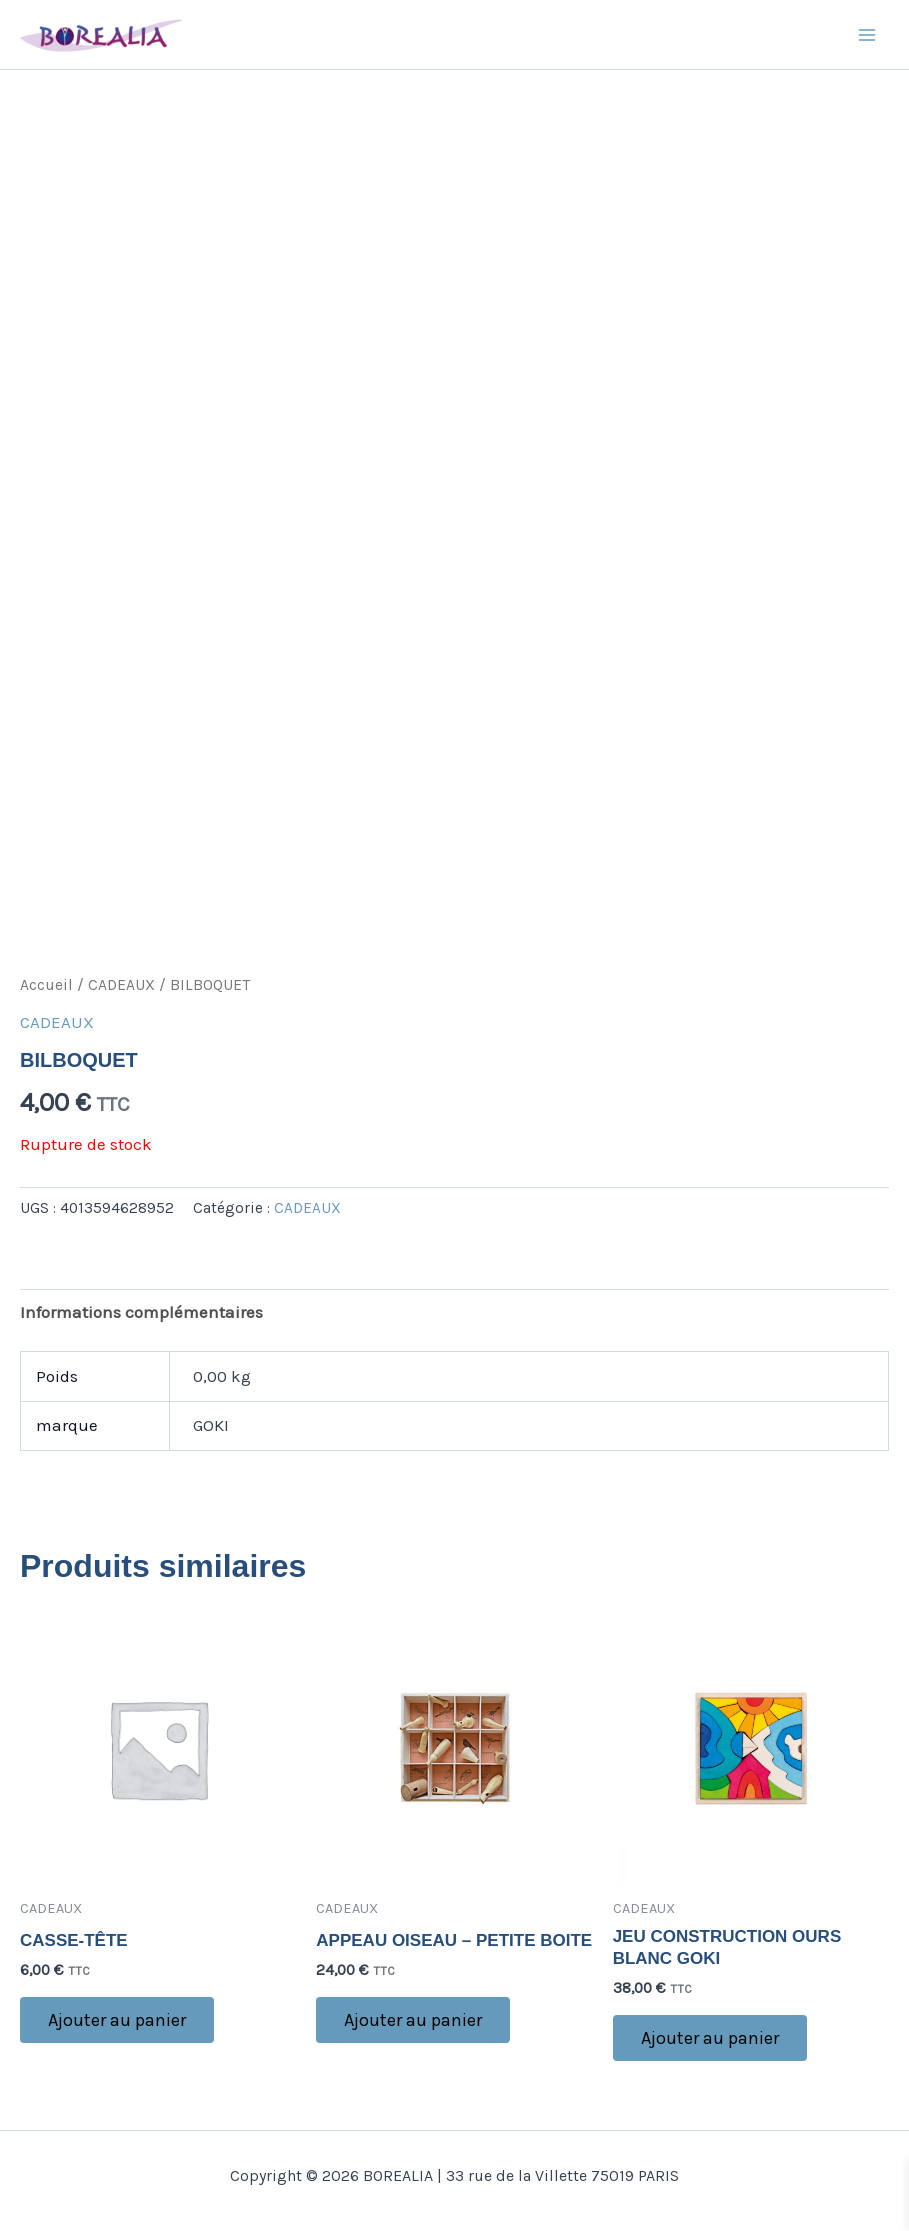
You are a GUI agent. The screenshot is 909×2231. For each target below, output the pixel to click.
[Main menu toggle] (867, 35)
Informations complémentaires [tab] (141, 1312)
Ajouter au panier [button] (117, 2020)
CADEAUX (121, 985)
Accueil (46, 985)
